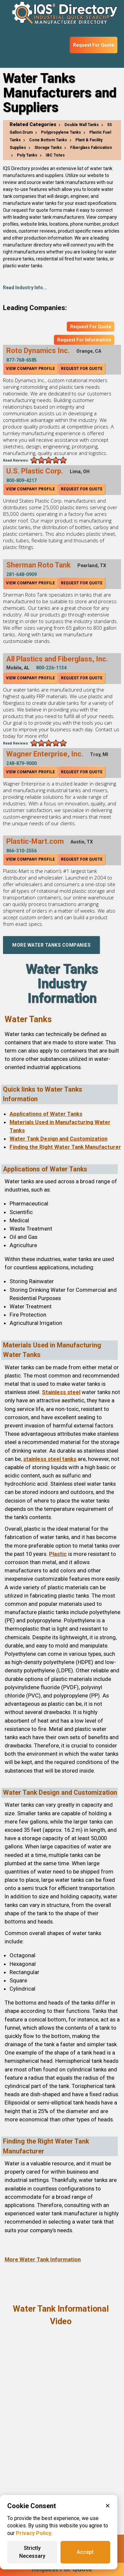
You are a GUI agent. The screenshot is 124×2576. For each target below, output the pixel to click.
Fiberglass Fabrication (91, 147)
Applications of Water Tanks (46, 1113)
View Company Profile (30, 368)
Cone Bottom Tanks (48, 140)
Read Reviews (15, 460)
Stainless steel (61, 1392)
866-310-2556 (21, 850)
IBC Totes (55, 155)
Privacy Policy (33, 2533)
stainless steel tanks (49, 1459)
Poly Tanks (27, 155)
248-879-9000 (21, 763)
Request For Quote (93, 45)
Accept (85, 2552)
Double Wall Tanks (81, 124)
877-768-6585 (21, 360)
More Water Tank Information (43, 2259)
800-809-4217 (21, 480)
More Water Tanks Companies (51, 945)
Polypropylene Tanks (61, 132)
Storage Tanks (48, 147)
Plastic (58, 1554)
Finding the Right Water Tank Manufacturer (65, 1147)
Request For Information (84, 339)
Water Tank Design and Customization (58, 1138)
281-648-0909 (21, 574)
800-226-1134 (51, 667)
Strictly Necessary (32, 2552)
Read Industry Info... (25, 287)
